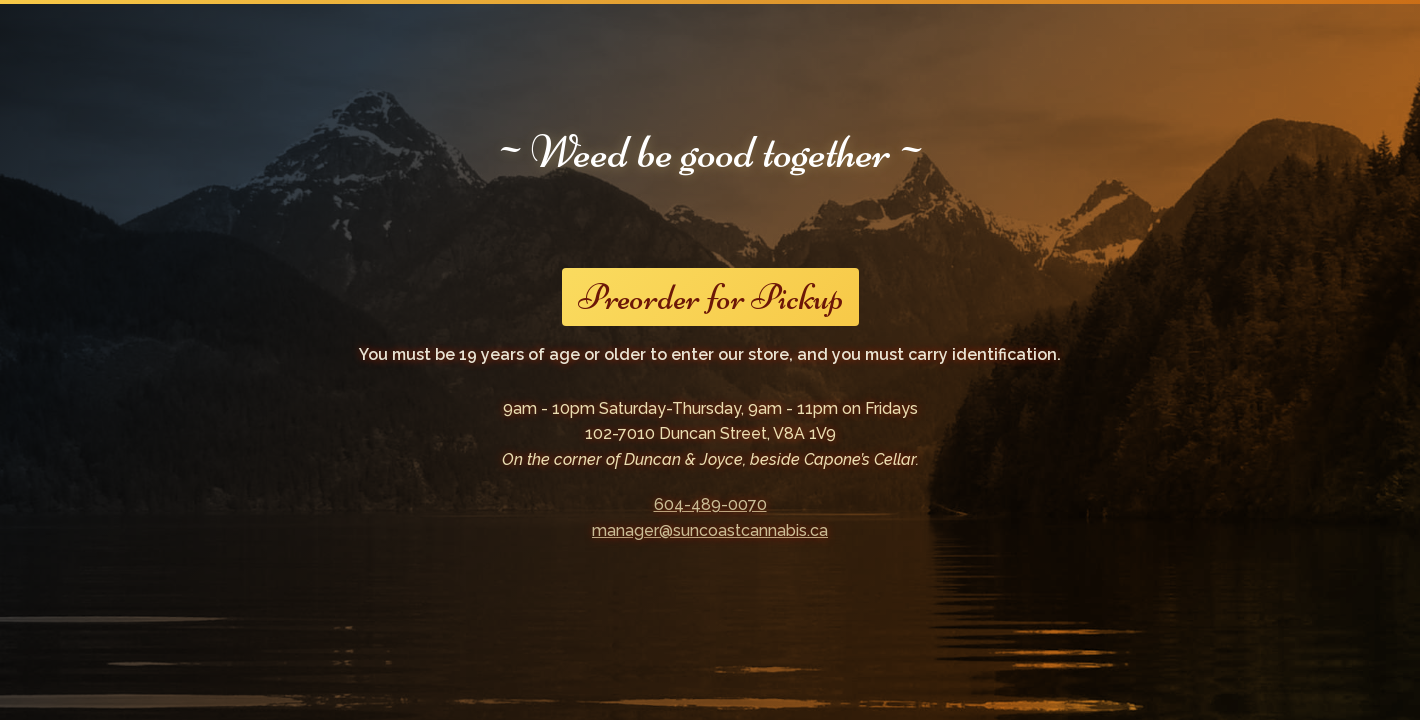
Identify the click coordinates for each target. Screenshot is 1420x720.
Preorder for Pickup (710, 297)
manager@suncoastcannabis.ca (710, 530)
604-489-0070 (710, 504)
